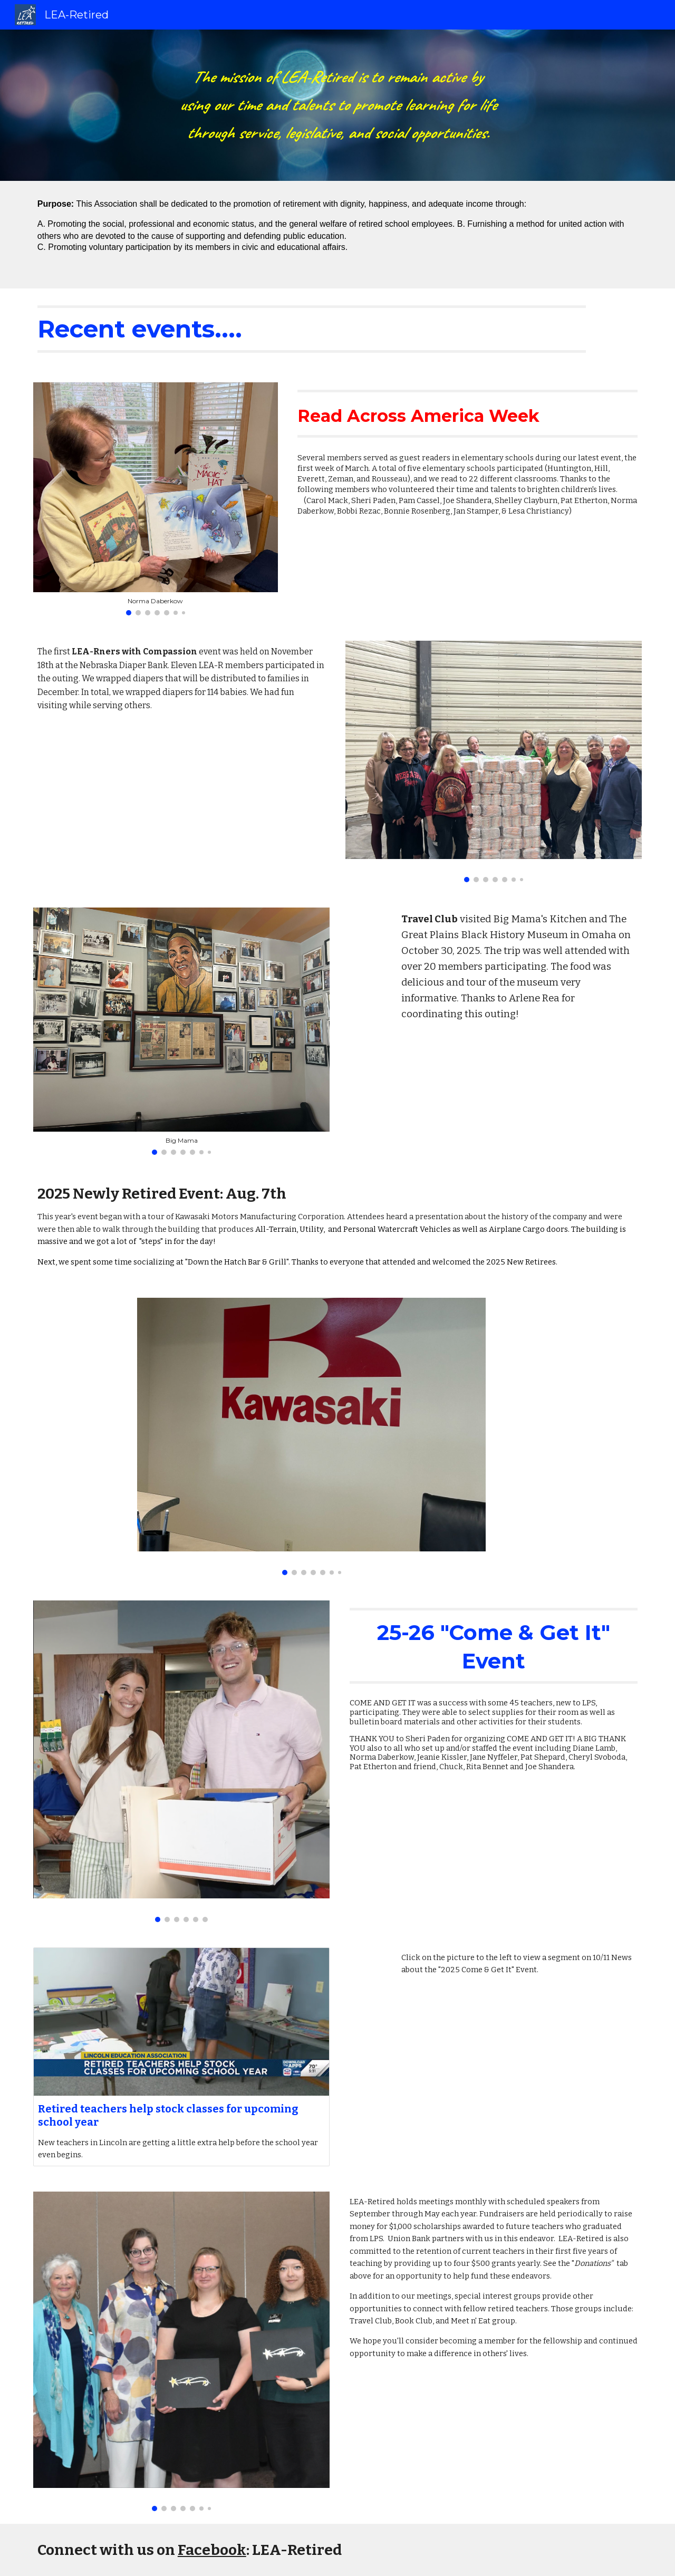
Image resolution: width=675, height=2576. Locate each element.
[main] (337, 105)
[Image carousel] (155, 498)
